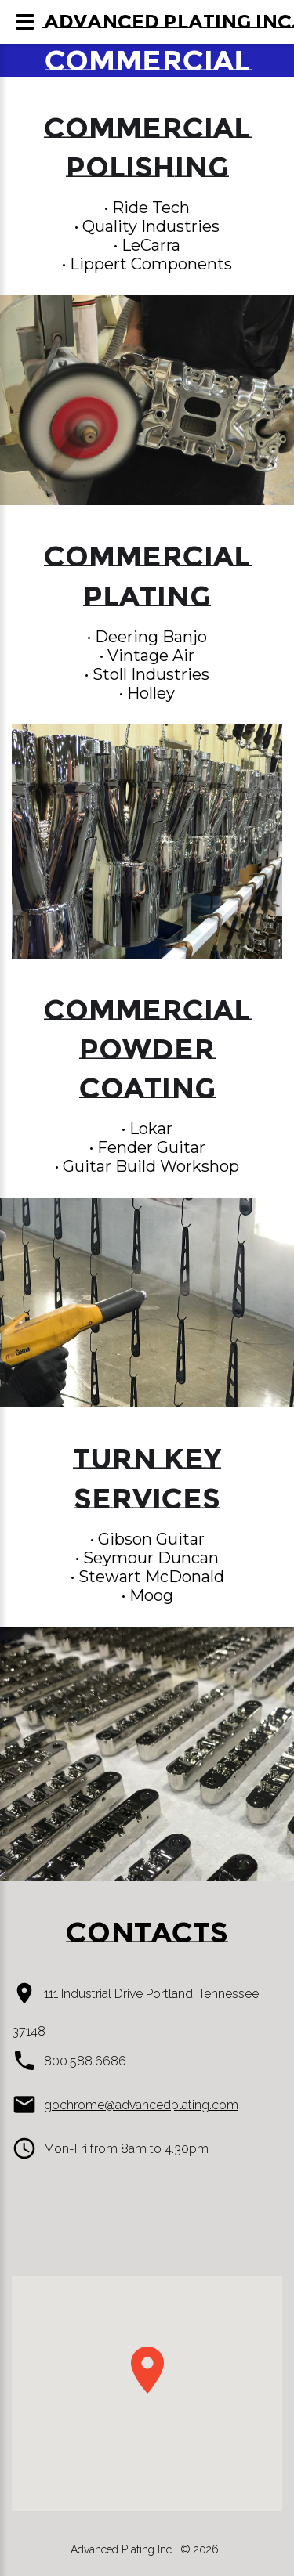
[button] (147, 2370)
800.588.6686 (85, 2061)
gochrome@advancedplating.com (141, 2104)
